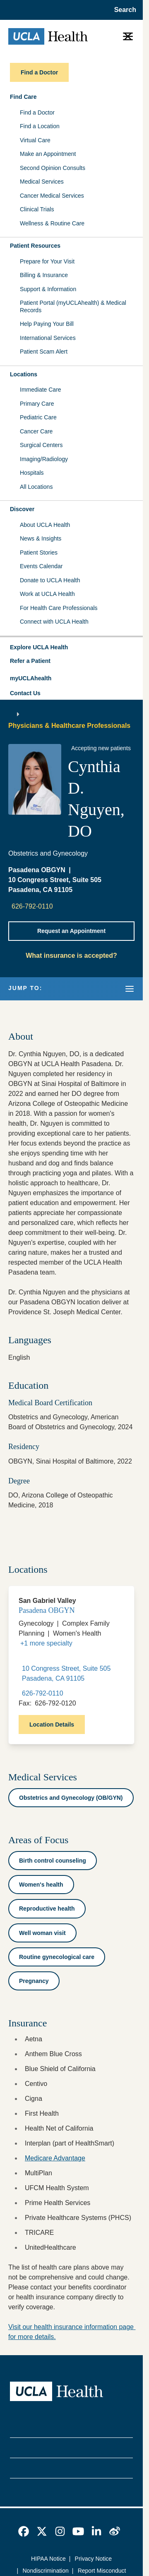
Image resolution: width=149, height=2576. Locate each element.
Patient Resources (35, 245)
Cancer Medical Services (52, 195)
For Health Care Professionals (59, 608)
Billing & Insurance (44, 275)
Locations (23, 374)
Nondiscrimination (46, 2570)
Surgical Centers (41, 445)
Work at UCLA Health (47, 594)
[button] (71, 647)
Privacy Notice (93, 2558)
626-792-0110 (32, 906)
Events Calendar (41, 566)
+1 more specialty (46, 1643)
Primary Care (37, 403)
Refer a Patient (30, 661)
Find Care (23, 96)
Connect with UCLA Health (54, 621)
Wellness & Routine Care (52, 223)
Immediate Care (40, 389)
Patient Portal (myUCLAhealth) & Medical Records (73, 306)
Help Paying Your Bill (47, 324)
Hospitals (32, 472)
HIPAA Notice (48, 2558)
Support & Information (48, 289)
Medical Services (42, 181)
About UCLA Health (45, 524)
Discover (22, 509)
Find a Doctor (37, 112)
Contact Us (25, 693)
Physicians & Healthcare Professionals (69, 725)
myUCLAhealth (30, 678)
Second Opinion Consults (52, 168)
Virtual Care (35, 140)
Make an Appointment (48, 154)
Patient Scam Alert (43, 351)
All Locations (36, 486)
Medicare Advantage (55, 2158)
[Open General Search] (122, 10)
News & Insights (40, 538)
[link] (23, 2531)
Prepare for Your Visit (47, 261)
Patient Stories (39, 552)
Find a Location (40, 126)
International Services (48, 338)
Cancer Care (36, 431)
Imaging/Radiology (44, 459)
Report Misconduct (102, 2570)
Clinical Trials (37, 209)
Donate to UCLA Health (50, 580)
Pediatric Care (38, 417)
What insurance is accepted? (71, 955)
